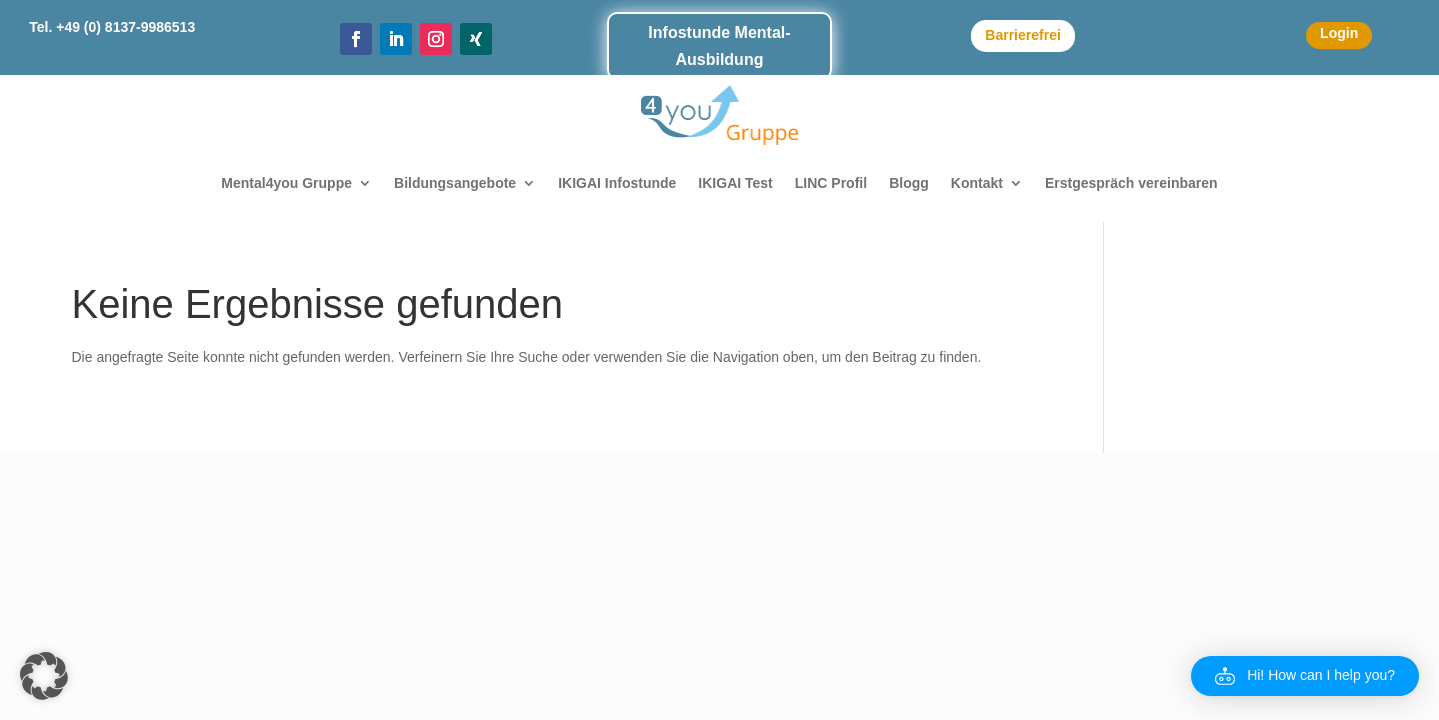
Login (1339, 33)
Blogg (909, 183)
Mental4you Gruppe (286, 183)
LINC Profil (831, 183)
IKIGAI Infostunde (617, 183)
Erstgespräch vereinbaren (1131, 183)
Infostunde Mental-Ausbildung (719, 46)
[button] (44, 676)
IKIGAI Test (735, 183)
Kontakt (977, 183)
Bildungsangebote (455, 183)
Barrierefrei (1023, 35)
